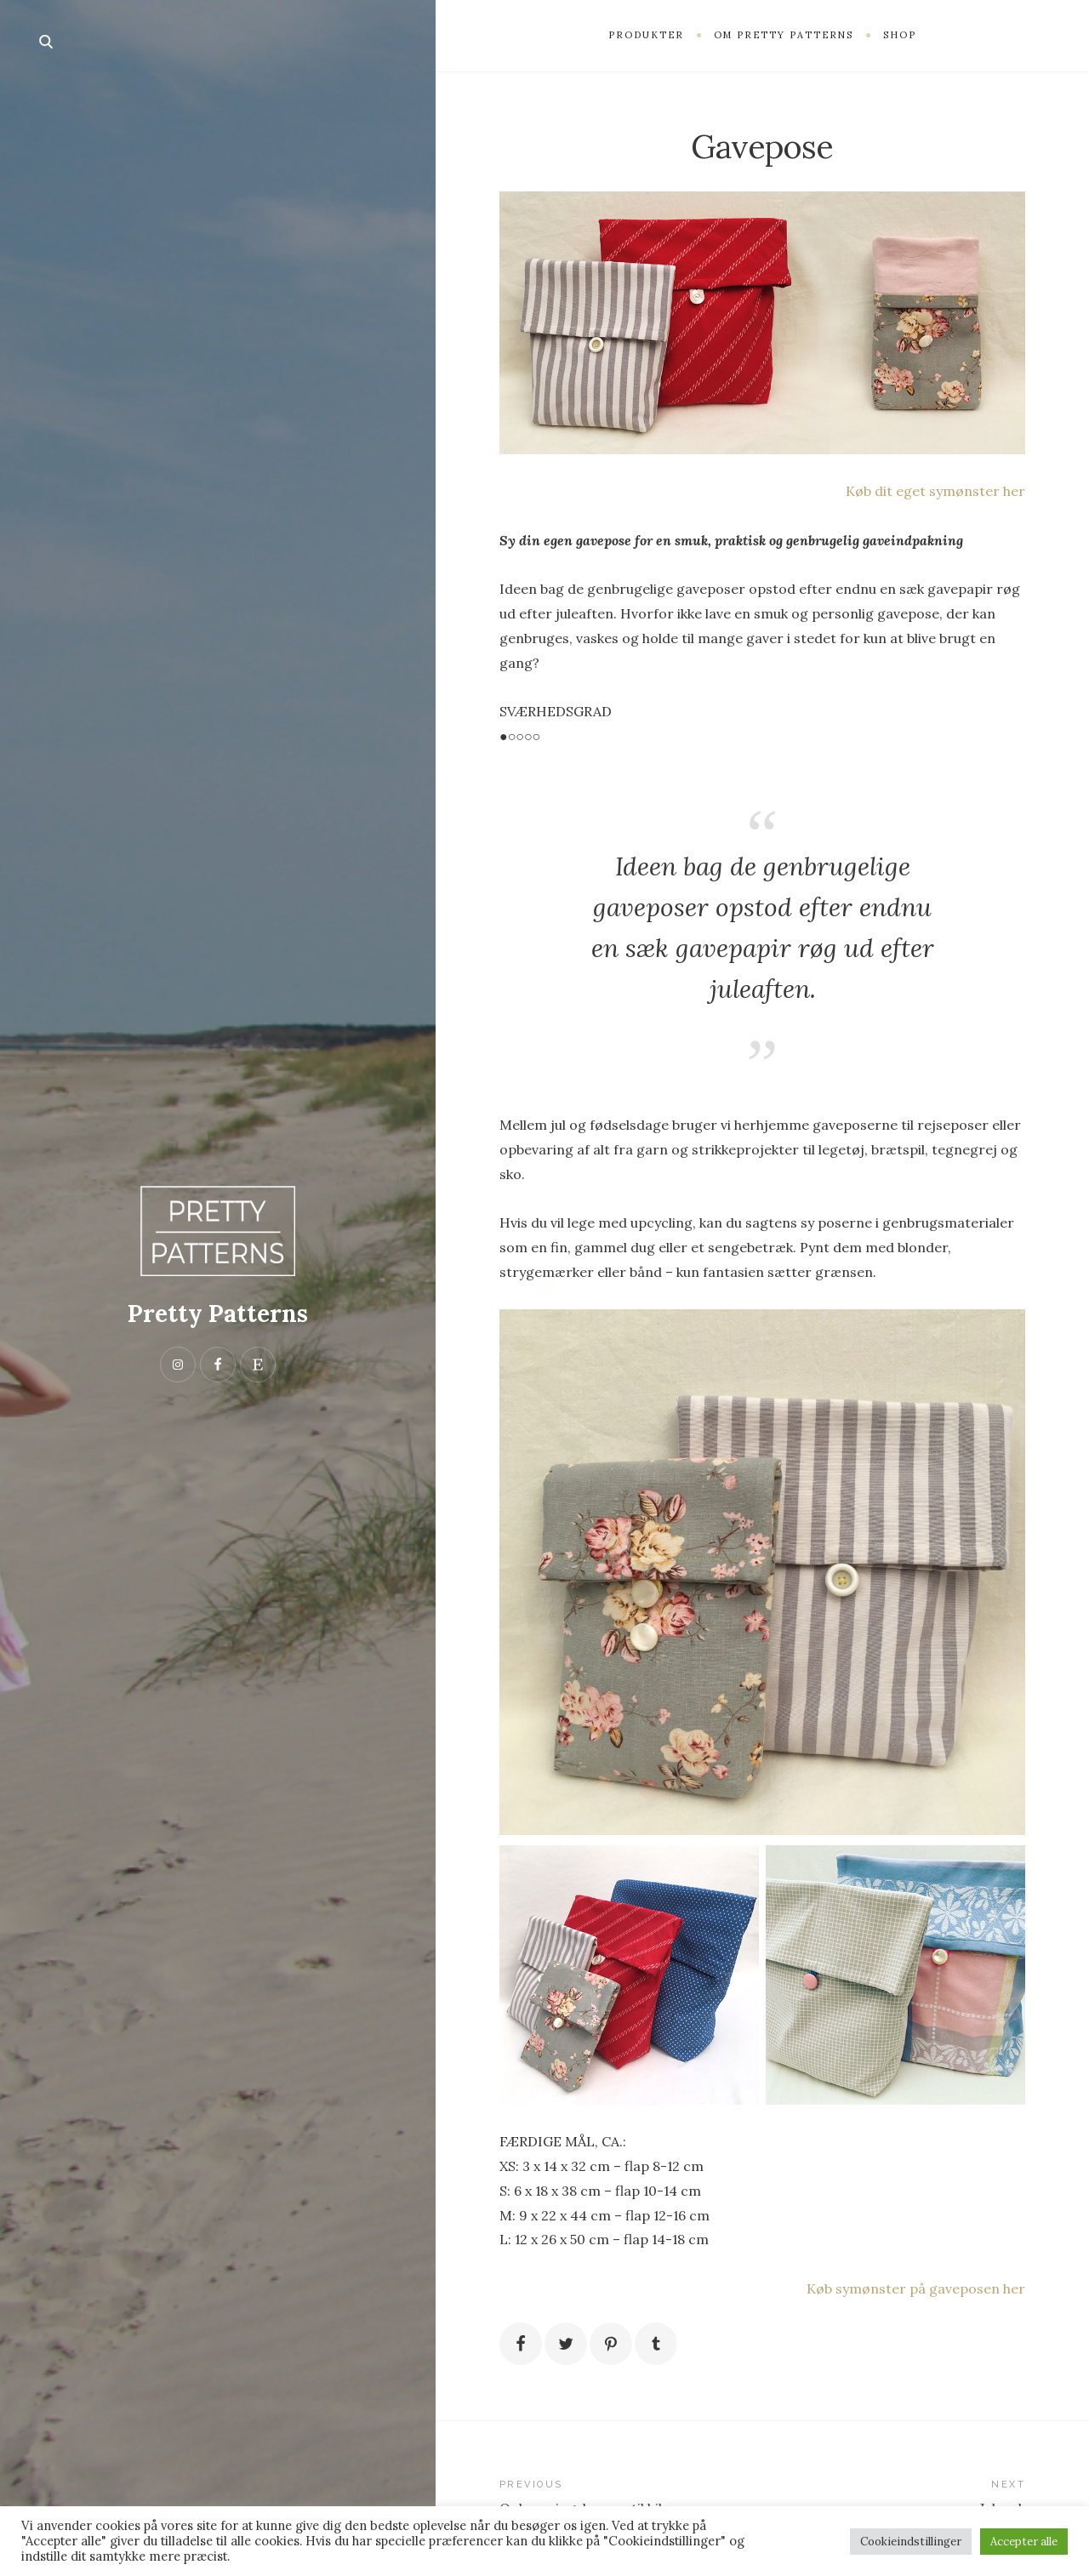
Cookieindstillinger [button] (910, 2541)
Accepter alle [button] (1024, 2541)
